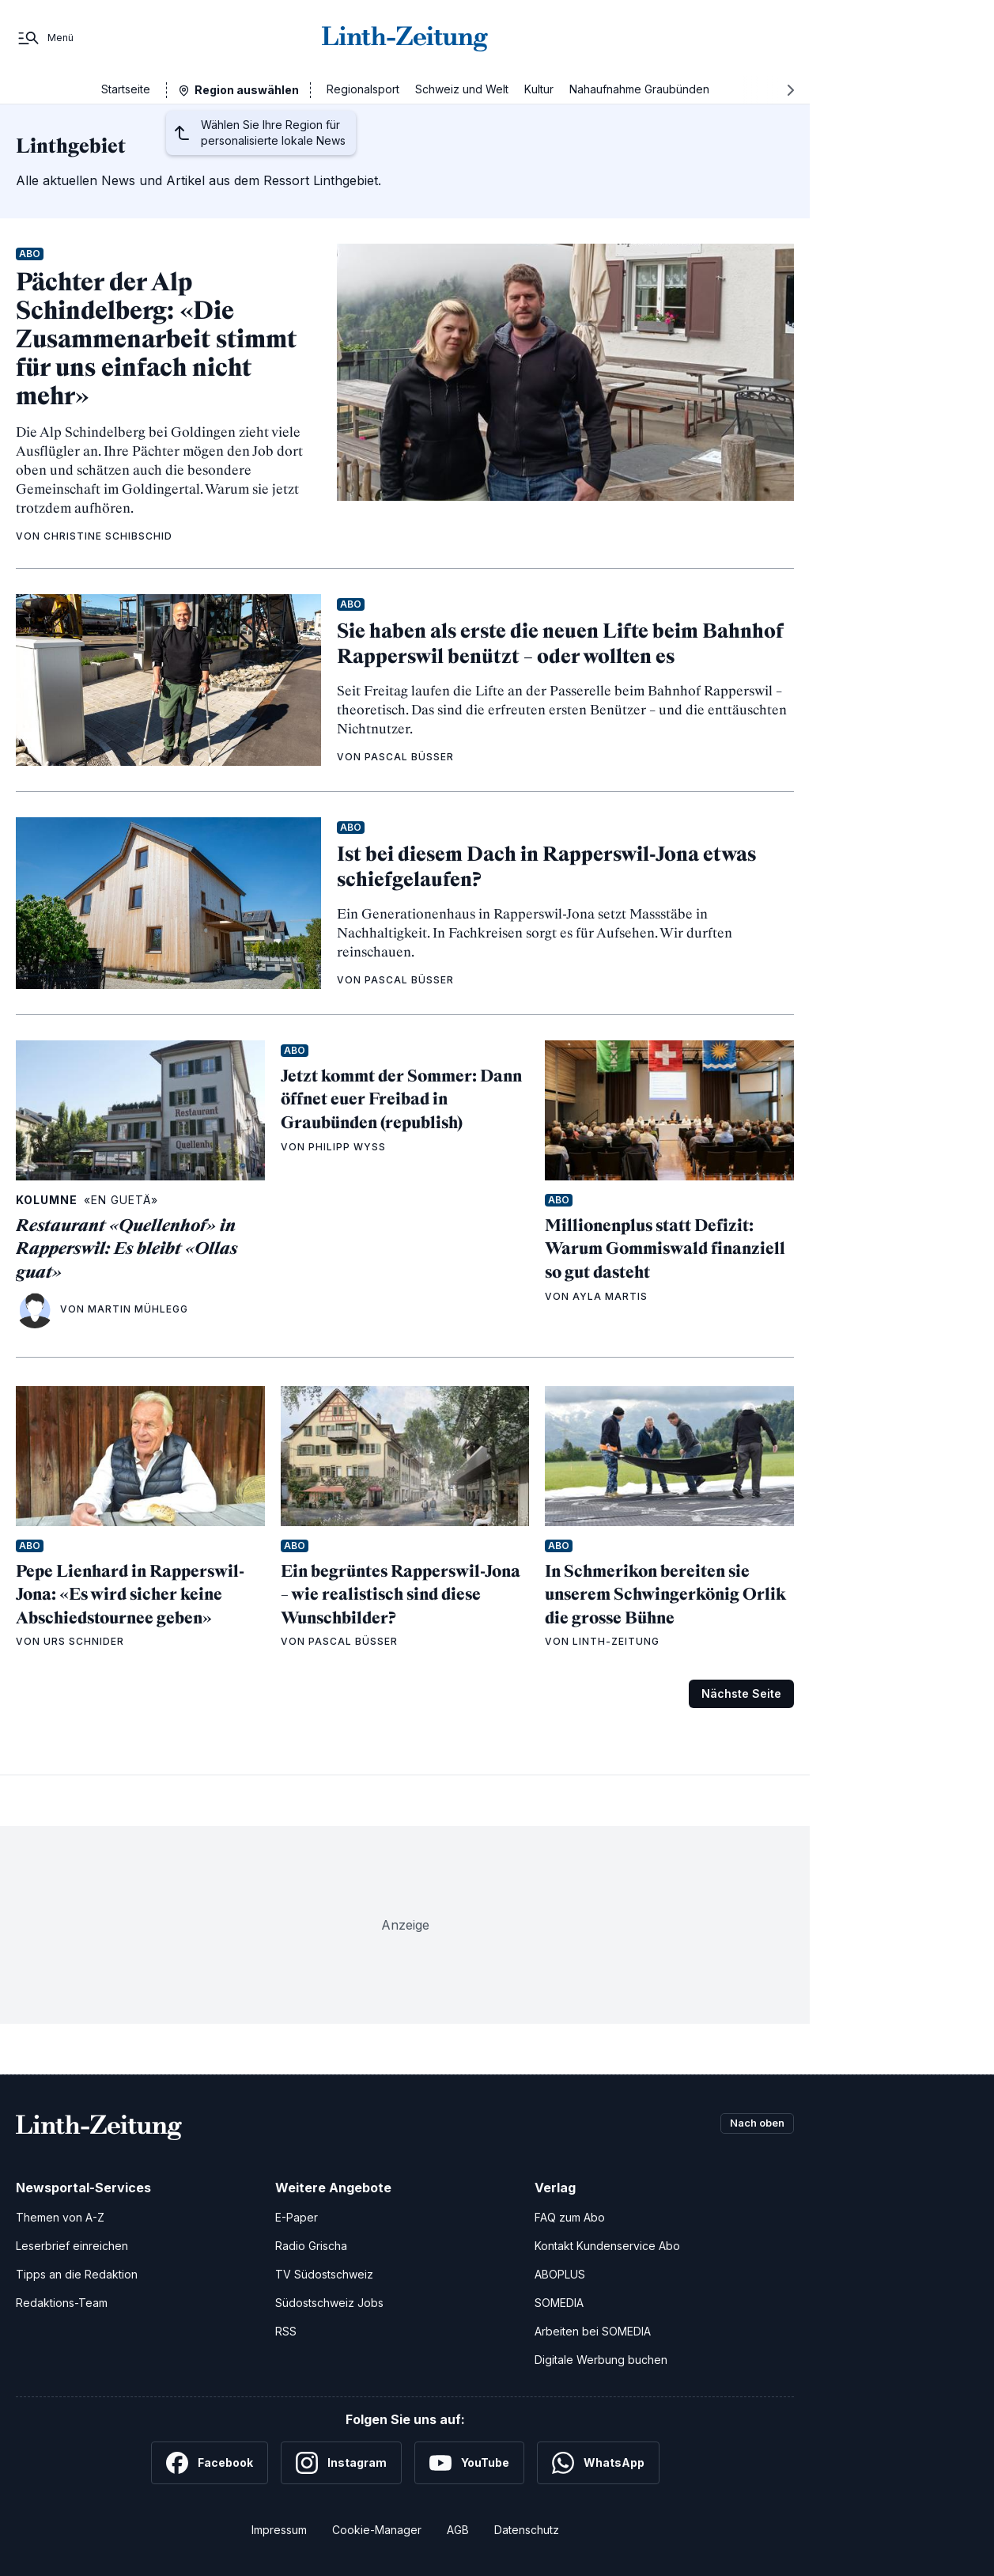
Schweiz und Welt (461, 89)
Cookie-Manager (376, 2529)
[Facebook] (209, 2463)
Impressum (279, 2529)
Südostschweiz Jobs (329, 2302)
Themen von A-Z (60, 2217)
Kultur (539, 89)
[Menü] (45, 38)
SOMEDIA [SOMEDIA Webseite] (559, 2302)
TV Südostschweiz (324, 2274)
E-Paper (296, 2217)
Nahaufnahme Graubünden (639, 89)
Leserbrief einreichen (72, 2245)
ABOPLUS (560, 2274)
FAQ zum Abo (570, 2217)
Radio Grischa (311, 2245)
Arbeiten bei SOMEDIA (593, 2331)
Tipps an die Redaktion (77, 2274)
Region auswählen (247, 90)
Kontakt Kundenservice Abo (607, 2245)
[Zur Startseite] (405, 38)
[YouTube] (469, 2463)
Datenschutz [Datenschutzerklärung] (526, 2529)
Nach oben (753, 2124)
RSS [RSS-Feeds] (286, 2331)
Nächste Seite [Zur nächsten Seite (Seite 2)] (741, 1693)
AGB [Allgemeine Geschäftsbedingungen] (458, 2529)
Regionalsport (363, 89)
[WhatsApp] (598, 2463)
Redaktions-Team (62, 2302)
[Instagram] (341, 2463)
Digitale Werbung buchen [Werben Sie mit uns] (601, 2359)
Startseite (125, 89)
